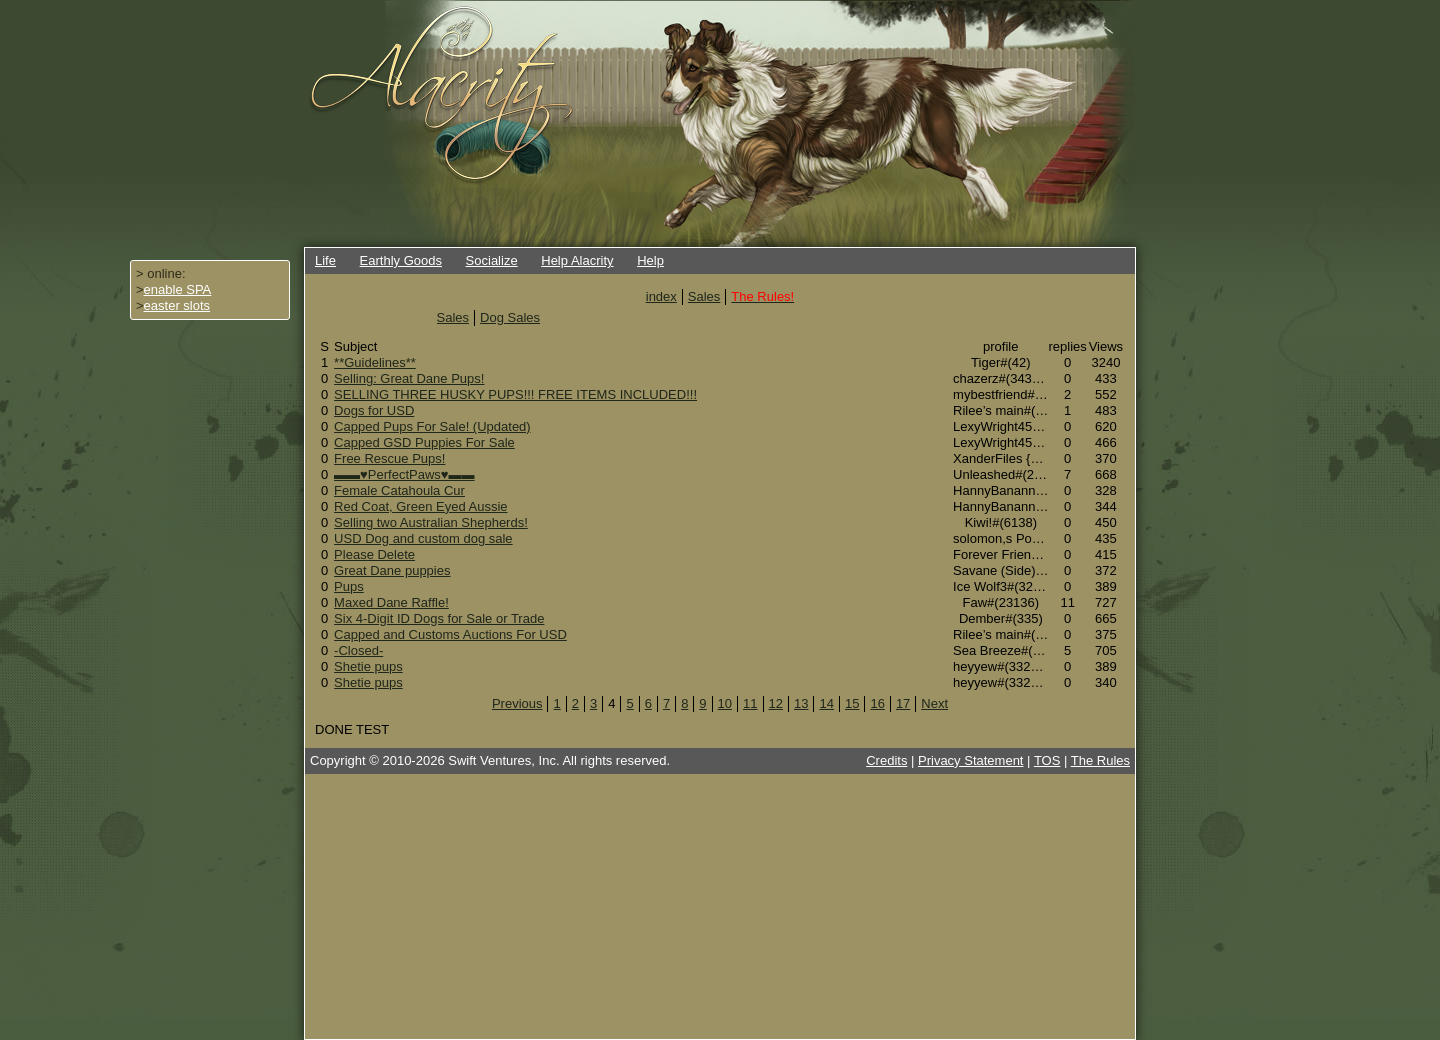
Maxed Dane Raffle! (391, 602)
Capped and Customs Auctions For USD (450, 634)
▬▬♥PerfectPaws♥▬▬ (404, 474)
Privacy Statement (971, 760)
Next (934, 703)
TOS (1047, 760)
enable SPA (178, 289)
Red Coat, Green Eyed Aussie (420, 506)
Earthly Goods (401, 260)
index (661, 296)
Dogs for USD (374, 410)
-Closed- (358, 650)
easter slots (177, 305)
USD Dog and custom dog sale (423, 538)
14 (826, 703)
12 (776, 703)
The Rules (1100, 760)
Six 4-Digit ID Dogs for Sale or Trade (439, 618)
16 (877, 703)
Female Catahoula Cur (399, 490)
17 (903, 703)
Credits (886, 760)
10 (725, 703)
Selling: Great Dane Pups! (409, 378)
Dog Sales (510, 317)
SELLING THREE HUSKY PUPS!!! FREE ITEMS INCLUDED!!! (515, 394)
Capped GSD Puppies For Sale (424, 442)
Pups (349, 586)
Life (325, 260)
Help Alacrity (577, 260)
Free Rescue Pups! (389, 458)
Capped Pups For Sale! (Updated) (432, 426)
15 (852, 703)
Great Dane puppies (392, 570)
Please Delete (374, 554)
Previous (517, 703)
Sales (704, 296)
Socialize (492, 260)
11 (750, 703)
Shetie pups (368, 666)
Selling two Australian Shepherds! (431, 522)
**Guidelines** (375, 362)
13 (801, 703)
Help (650, 260)
